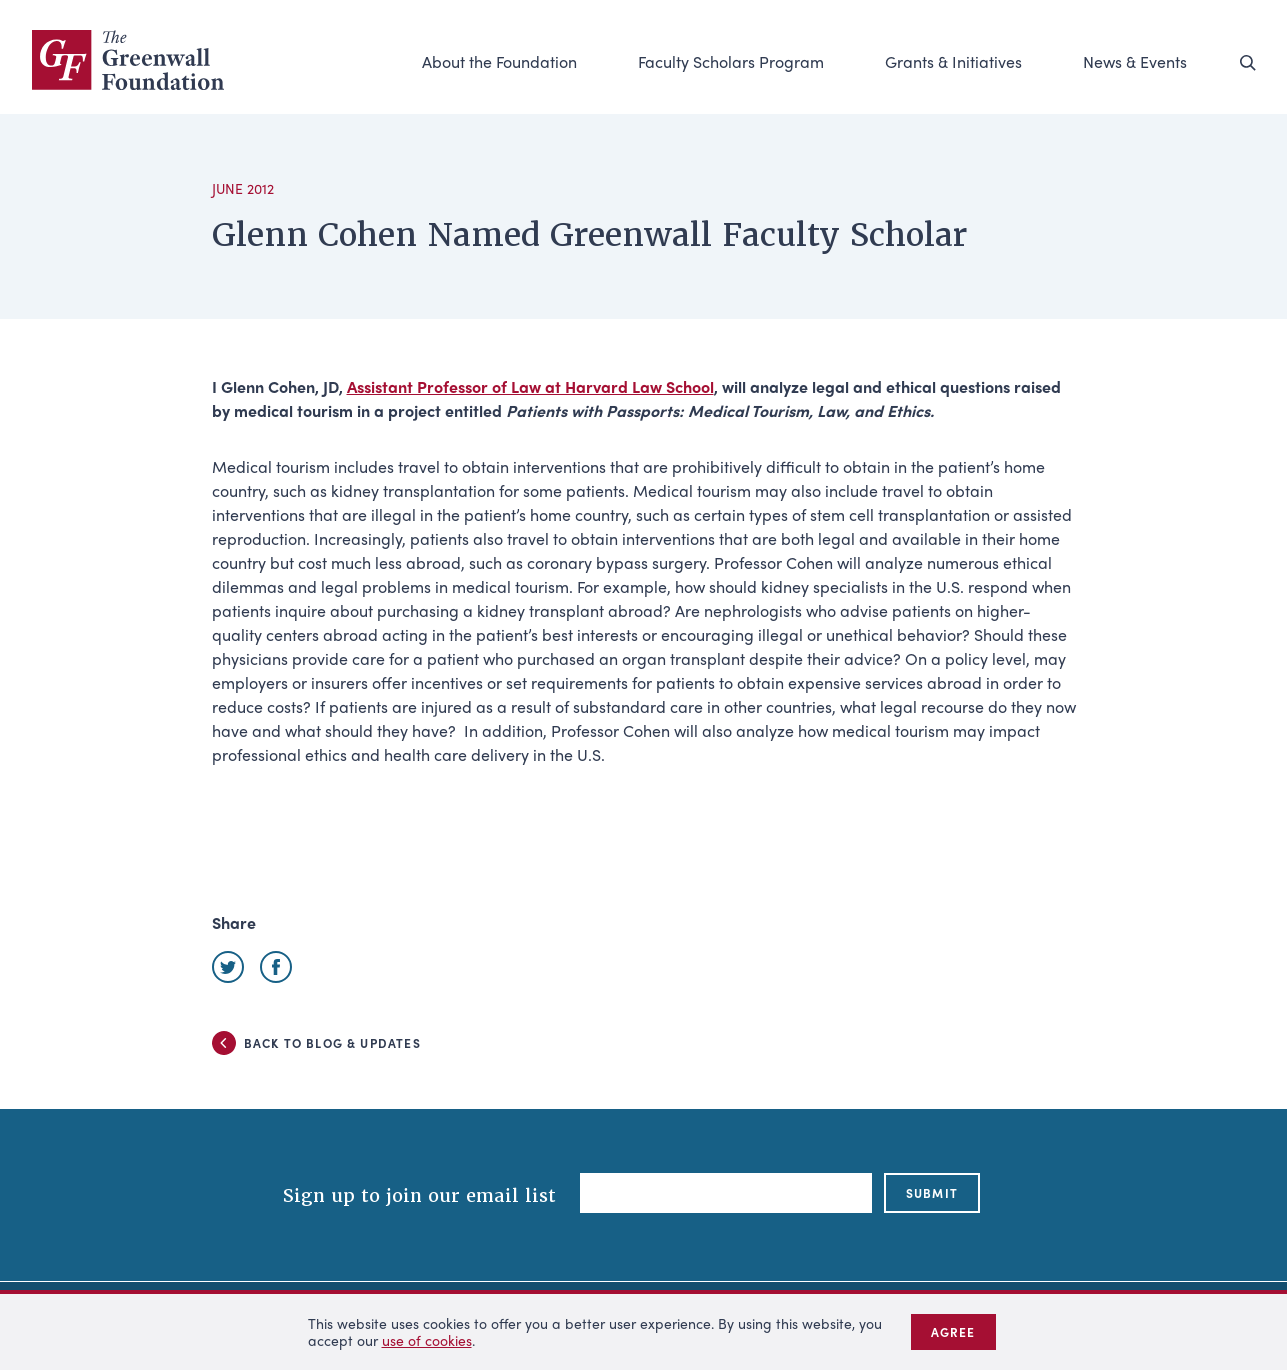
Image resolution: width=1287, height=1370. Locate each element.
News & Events (1135, 61)
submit (932, 1193)
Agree (953, 1332)
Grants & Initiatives (953, 61)
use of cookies (427, 1340)
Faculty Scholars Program (731, 61)
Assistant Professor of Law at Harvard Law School (530, 386)
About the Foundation (499, 61)
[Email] (726, 1193)
